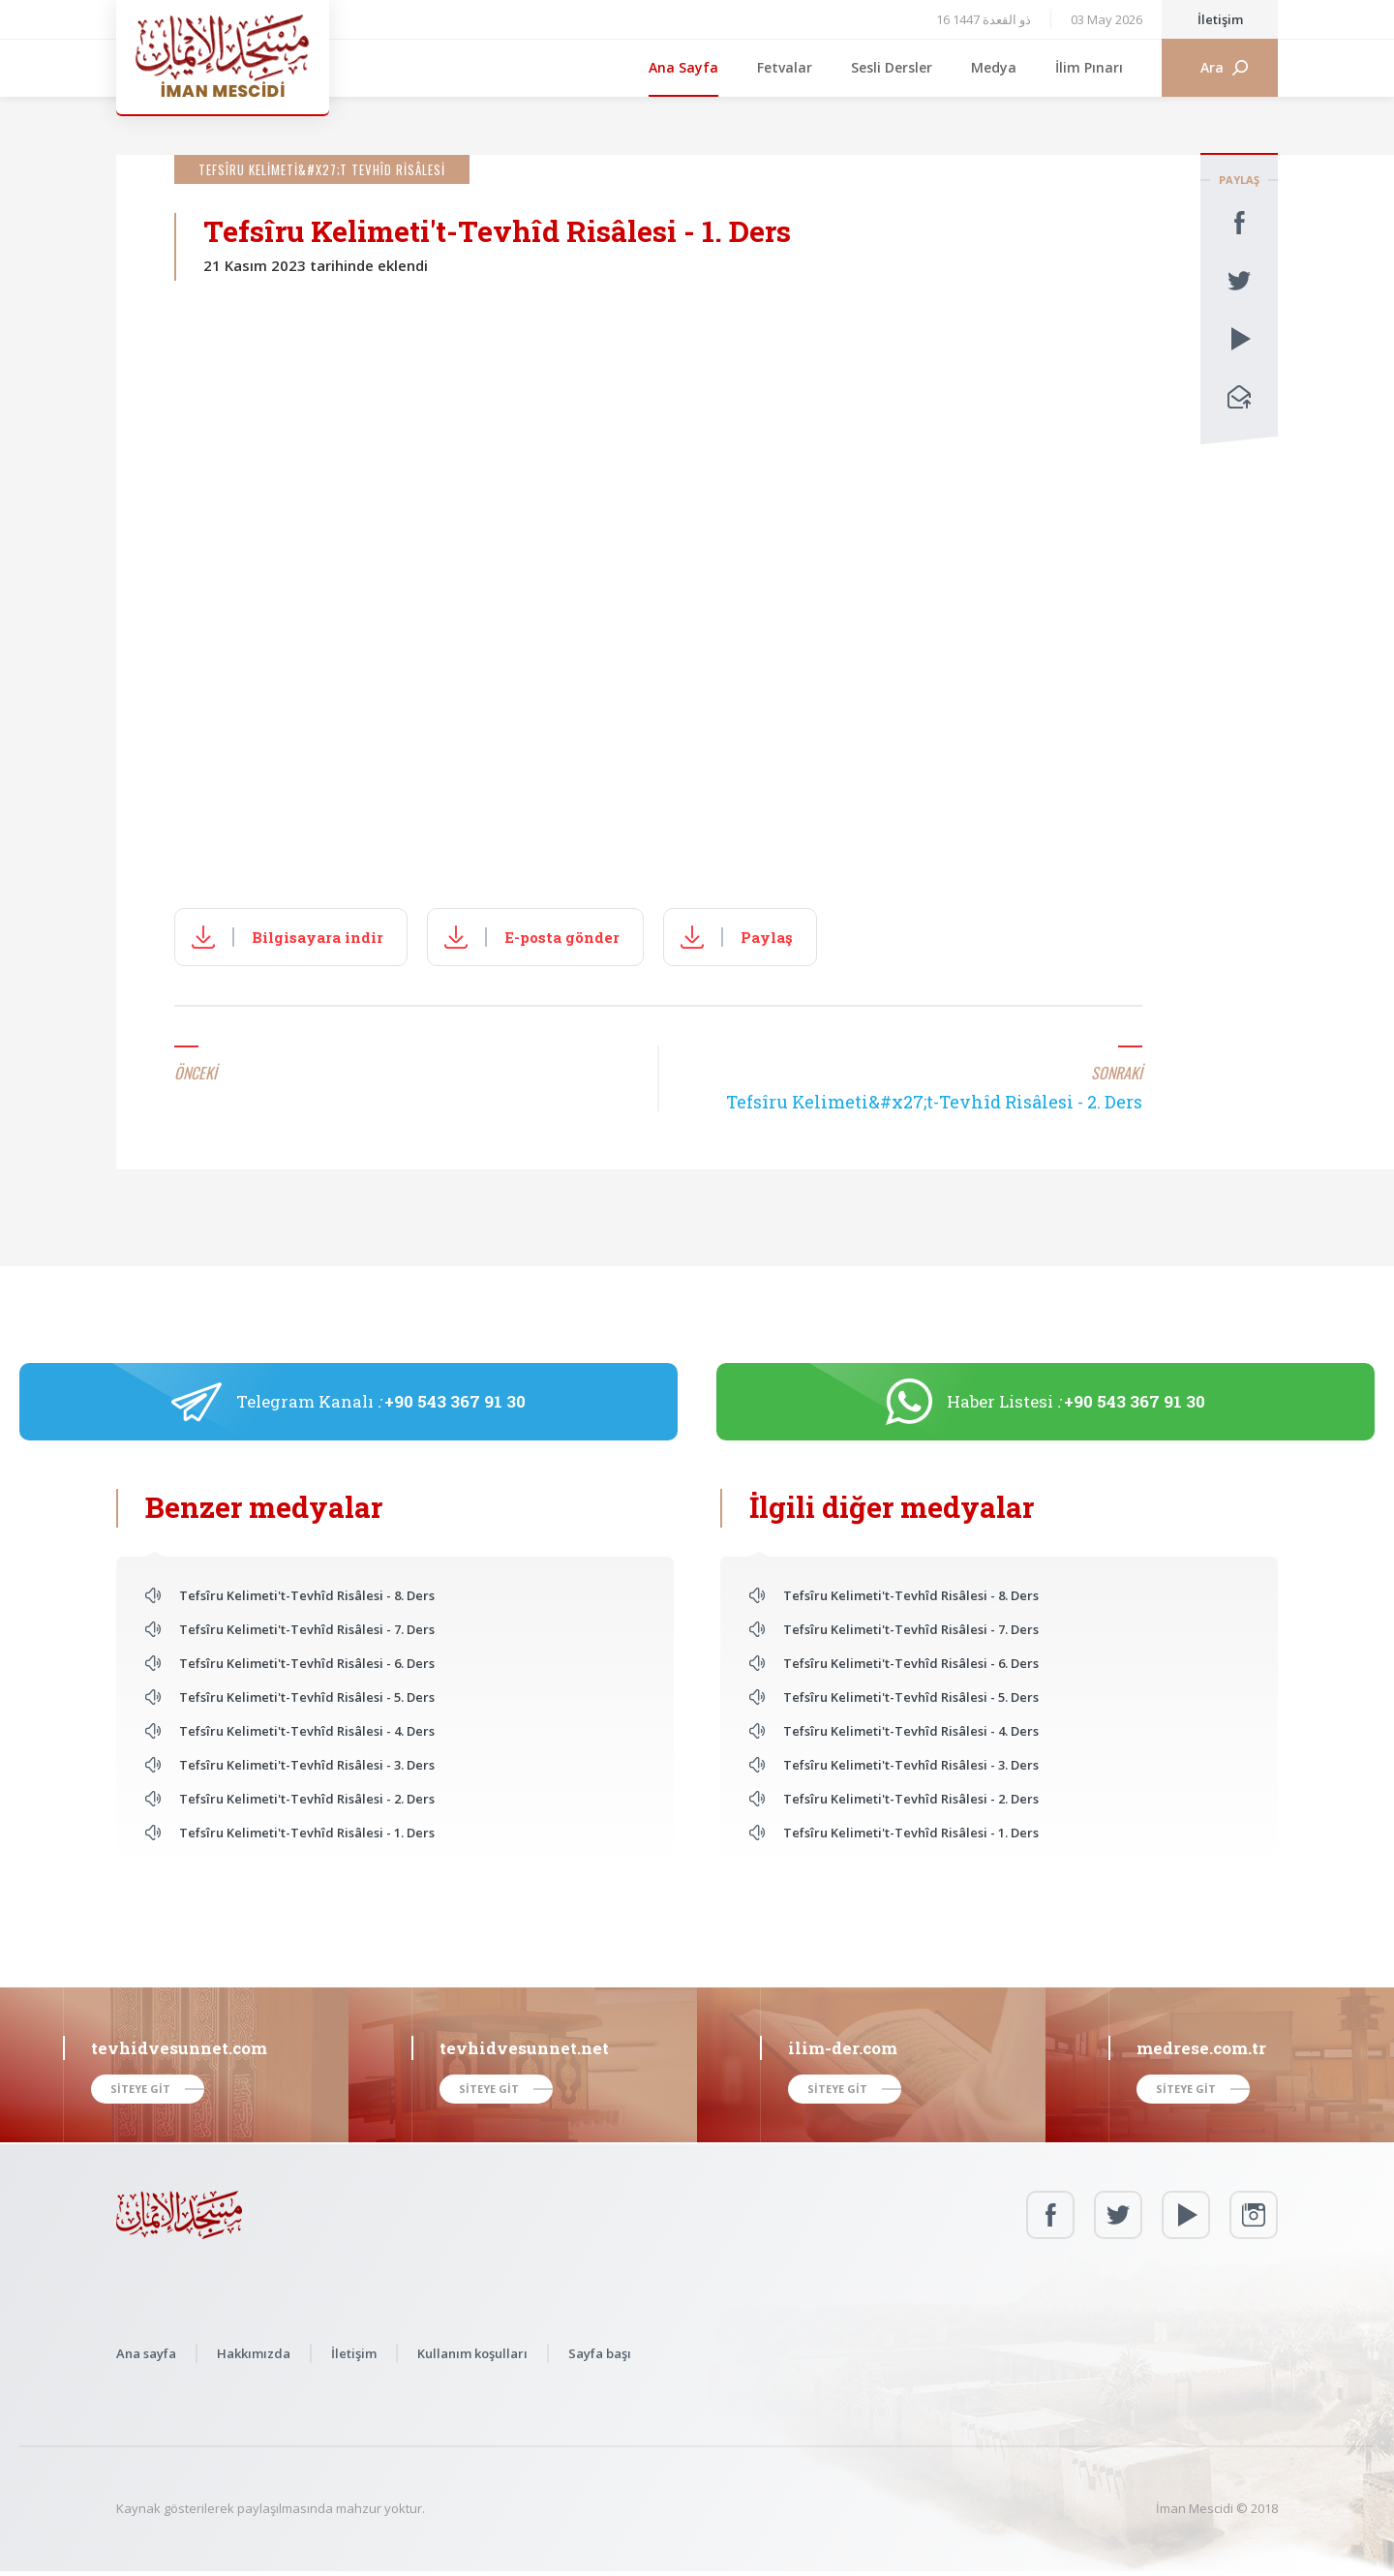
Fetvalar (784, 67)
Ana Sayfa (683, 67)
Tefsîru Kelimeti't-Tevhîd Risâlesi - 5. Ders (307, 1697)
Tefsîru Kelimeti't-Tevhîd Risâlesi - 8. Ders (307, 1595)
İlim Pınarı (1089, 67)
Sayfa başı (599, 2353)
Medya (993, 67)
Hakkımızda (253, 2353)
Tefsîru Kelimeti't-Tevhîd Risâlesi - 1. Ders (307, 1832)
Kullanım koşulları (472, 2353)
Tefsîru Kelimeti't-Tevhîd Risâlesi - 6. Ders (307, 1663)
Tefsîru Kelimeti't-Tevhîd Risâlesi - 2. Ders (307, 1798)
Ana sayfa (146, 2353)
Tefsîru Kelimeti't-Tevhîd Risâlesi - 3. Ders (307, 1764)
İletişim (1220, 19)
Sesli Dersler (891, 67)
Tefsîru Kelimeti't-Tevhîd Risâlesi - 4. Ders (307, 1731)
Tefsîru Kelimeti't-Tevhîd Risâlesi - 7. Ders (307, 1629)
